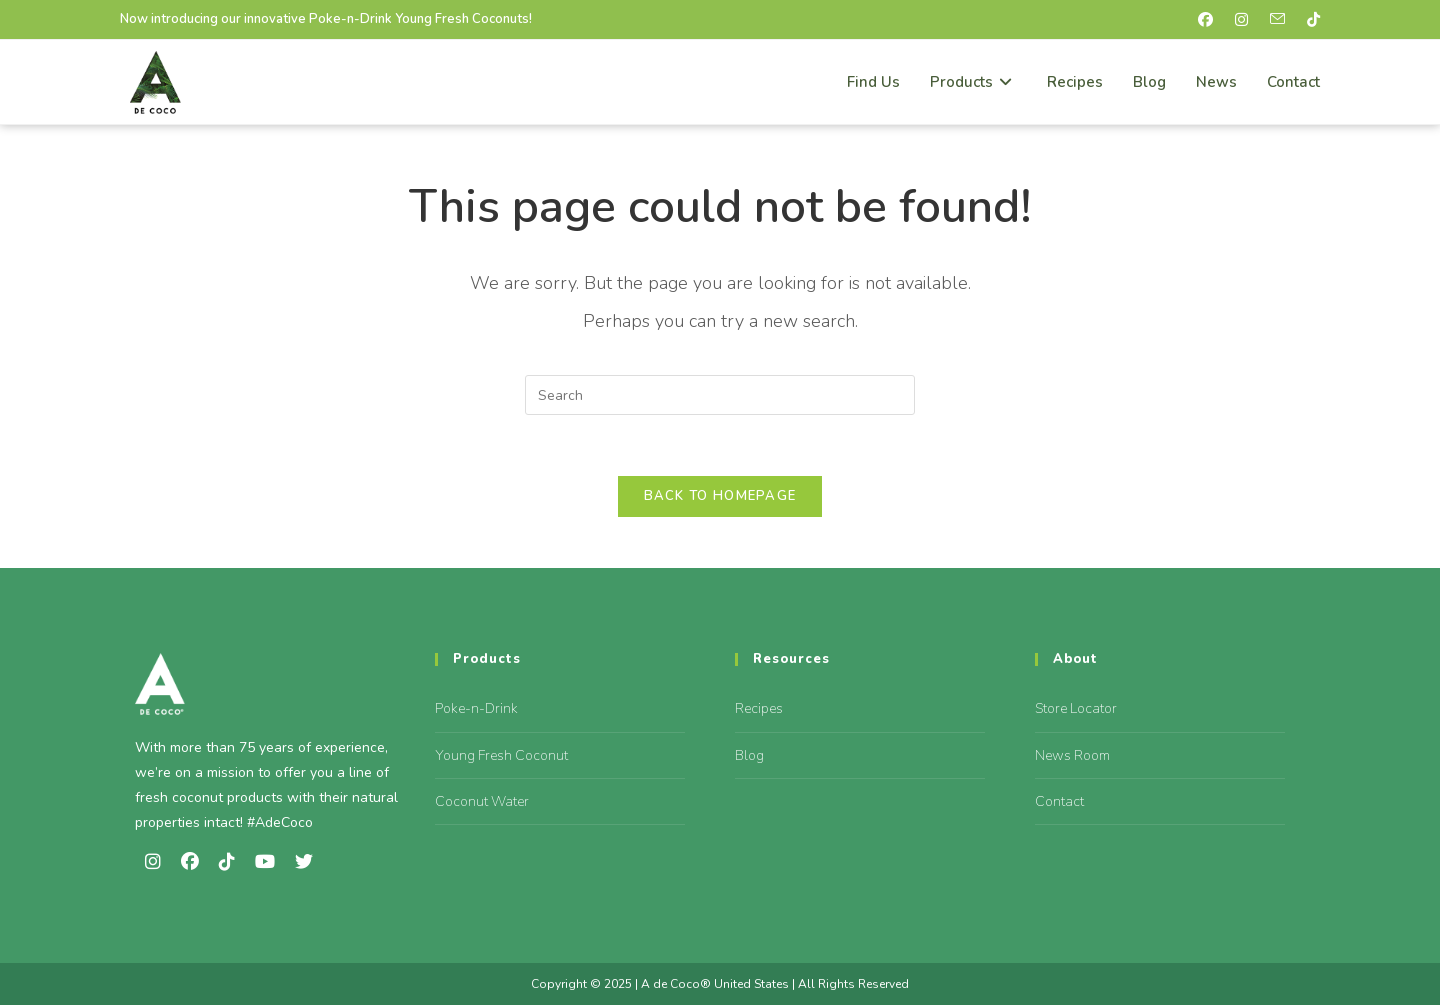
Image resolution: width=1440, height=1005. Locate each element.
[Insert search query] (720, 395)
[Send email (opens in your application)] (1282, 20)
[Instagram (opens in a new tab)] (1246, 20)
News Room (1072, 755)
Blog (749, 755)
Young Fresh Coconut (501, 755)
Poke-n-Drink (476, 708)
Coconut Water (482, 801)
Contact (1059, 801)
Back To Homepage (720, 496)
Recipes (759, 708)
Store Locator (1076, 708)
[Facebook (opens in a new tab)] (1210, 20)
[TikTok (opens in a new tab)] (1310, 20)
